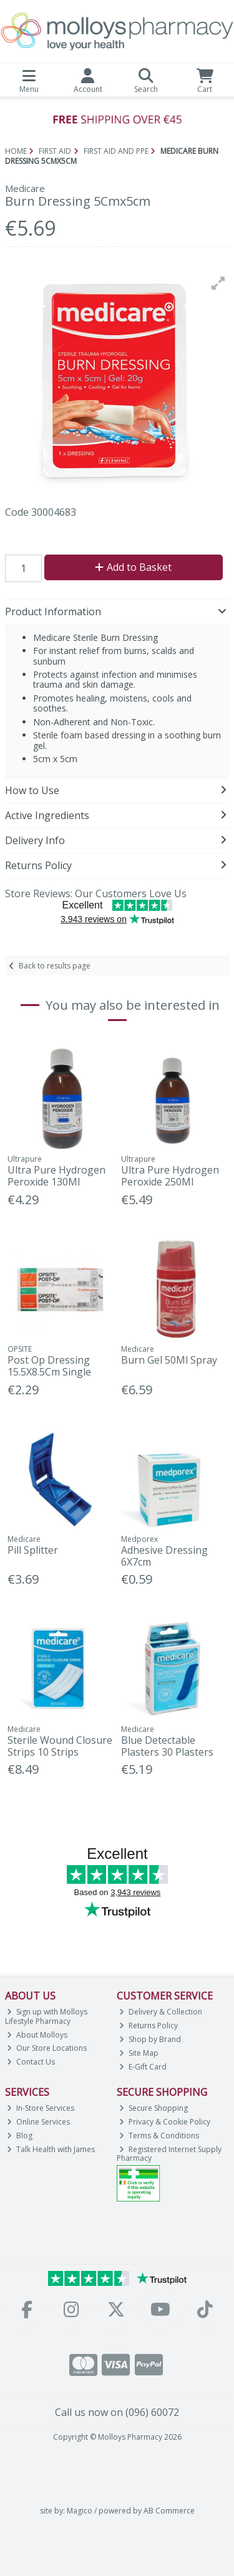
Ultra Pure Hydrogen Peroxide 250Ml (170, 1176)
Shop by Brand (150, 2039)
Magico (79, 2510)
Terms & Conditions (159, 2135)
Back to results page (54, 965)
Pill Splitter (32, 1550)
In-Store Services (40, 2108)
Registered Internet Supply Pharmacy (169, 2153)
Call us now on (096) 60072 (117, 2412)
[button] (218, 283)
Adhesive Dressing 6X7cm (164, 1556)
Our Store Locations (47, 2048)
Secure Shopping (153, 2108)
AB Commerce (169, 2510)
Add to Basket (133, 567)
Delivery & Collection (160, 2011)
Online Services (38, 2121)
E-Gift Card (143, 2066)
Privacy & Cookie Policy (164, 2121)
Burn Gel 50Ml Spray (169, 1360)
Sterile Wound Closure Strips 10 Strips (59, 1746)
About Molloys (37, 2035)
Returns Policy (148, 2025)
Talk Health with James (51, 2149)
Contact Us (31, 2061)
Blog (19, 2135)
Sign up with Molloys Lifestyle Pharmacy (46, 2016)
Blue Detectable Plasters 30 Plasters (167, 1746)
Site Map (138, 2053)
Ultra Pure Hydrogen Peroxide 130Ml (56, 1176)
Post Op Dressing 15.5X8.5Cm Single (49, 1366)
